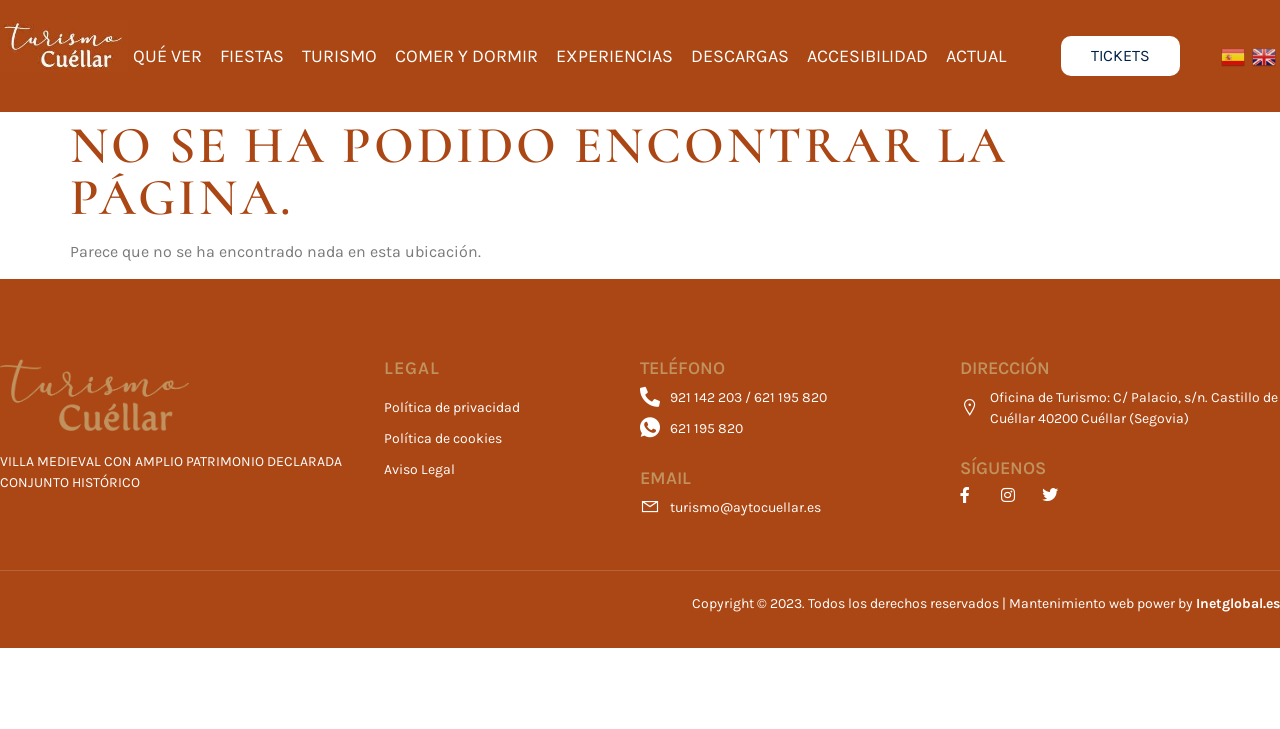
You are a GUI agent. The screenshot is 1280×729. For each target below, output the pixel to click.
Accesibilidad (867, 56)
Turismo (339, 56)
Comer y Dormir (466, 56)
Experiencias (614, 56)
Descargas (740, 56)
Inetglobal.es (1238, 603)
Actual (976, 56)
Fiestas (252, 56)
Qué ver (167, 56)
